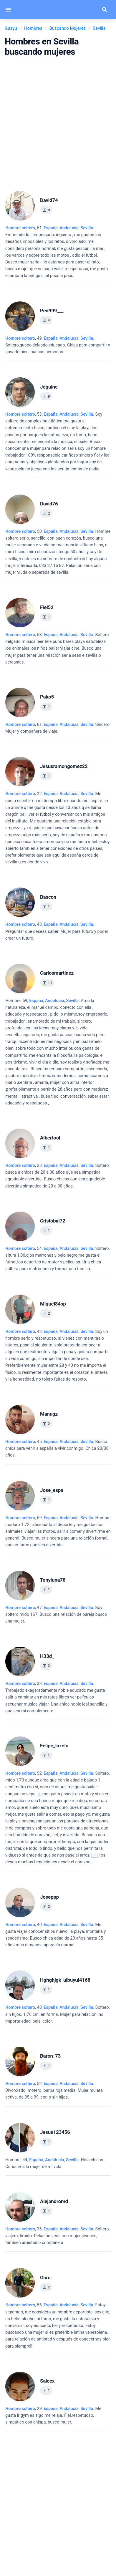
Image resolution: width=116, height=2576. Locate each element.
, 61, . (58, 728)
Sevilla (86, 227)
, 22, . (57, 828)
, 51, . (56, 251)
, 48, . (56, 931)
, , (68, 227)
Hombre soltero (20, 227)
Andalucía (69, 227)
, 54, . (57, 1259)
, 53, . (57, 442)
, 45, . (57, 1448)
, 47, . (56, 1614)
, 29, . (53, 2415)
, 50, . (58, 552)
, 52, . (57, 1818)
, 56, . (58, 2325)
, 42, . (57, 1355)
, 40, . (55, 1935)
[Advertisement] (58, 122)
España (50, 227)
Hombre (13, 1000)
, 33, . (56, 1697)
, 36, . (57, 2236)
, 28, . (57, 1176)
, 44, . (54, 2163)
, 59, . (57, 1052)
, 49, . (57, 345)
